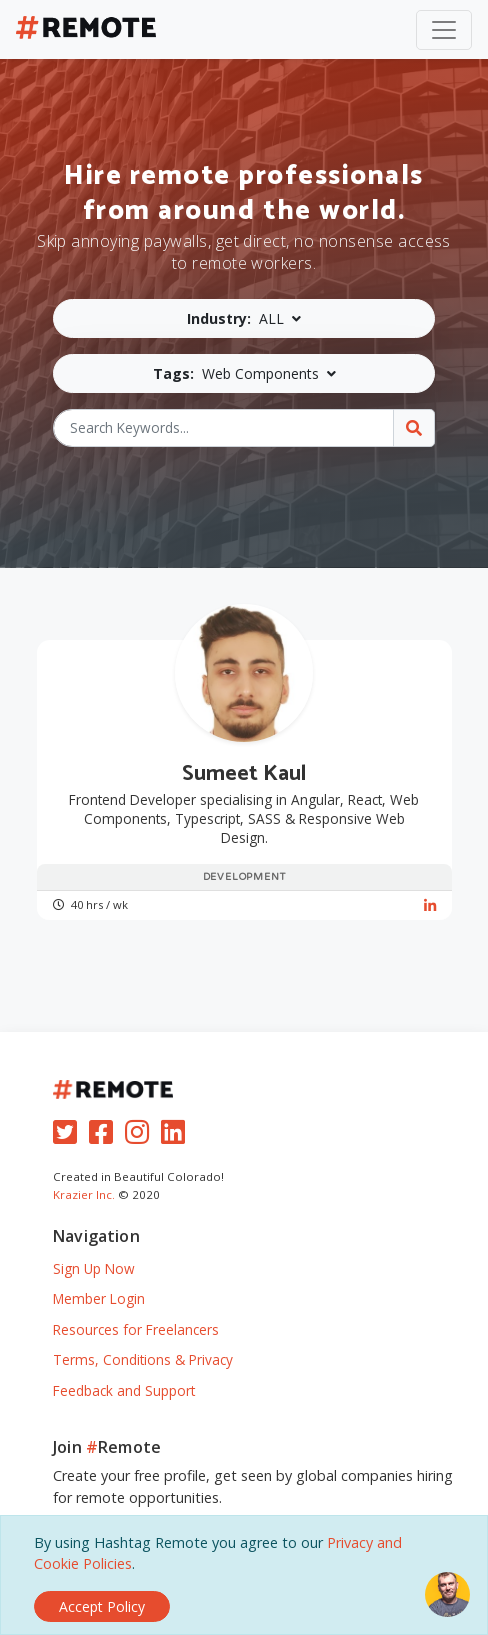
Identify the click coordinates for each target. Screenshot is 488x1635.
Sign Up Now (94, 1268)
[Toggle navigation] (444, 30)
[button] (244, 318)
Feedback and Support (124, 1390)
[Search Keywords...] (223, 428)
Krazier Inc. (84, 1194)
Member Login (99, 1298)
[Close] (102, 1606)
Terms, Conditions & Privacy (143, 1359)
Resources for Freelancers (136, 1329)
